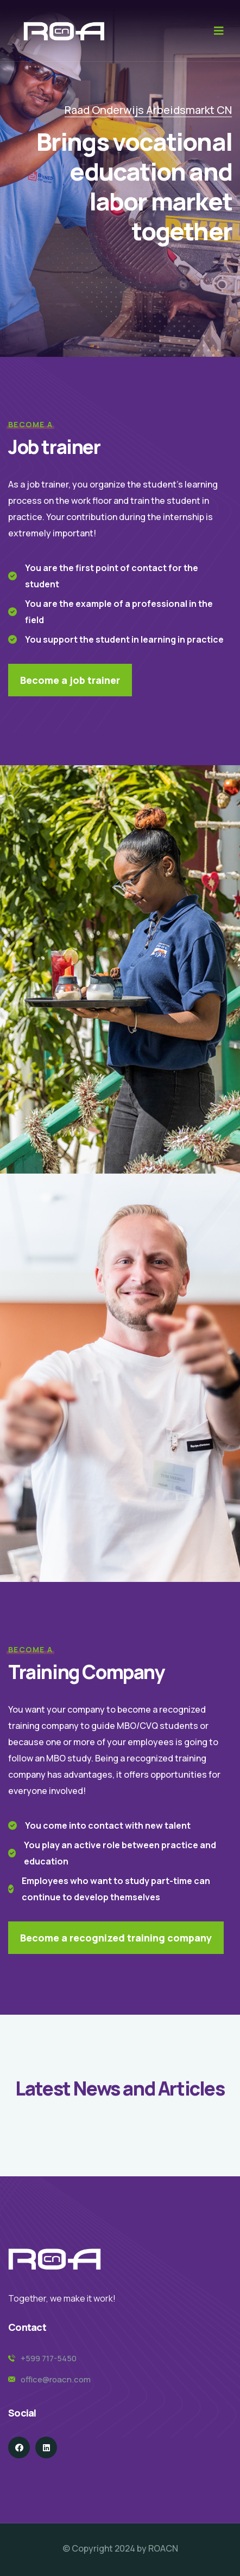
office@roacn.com (56, 2379)
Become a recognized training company (116, 1937)
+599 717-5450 (49, 2358)
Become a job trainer (70, 680)
